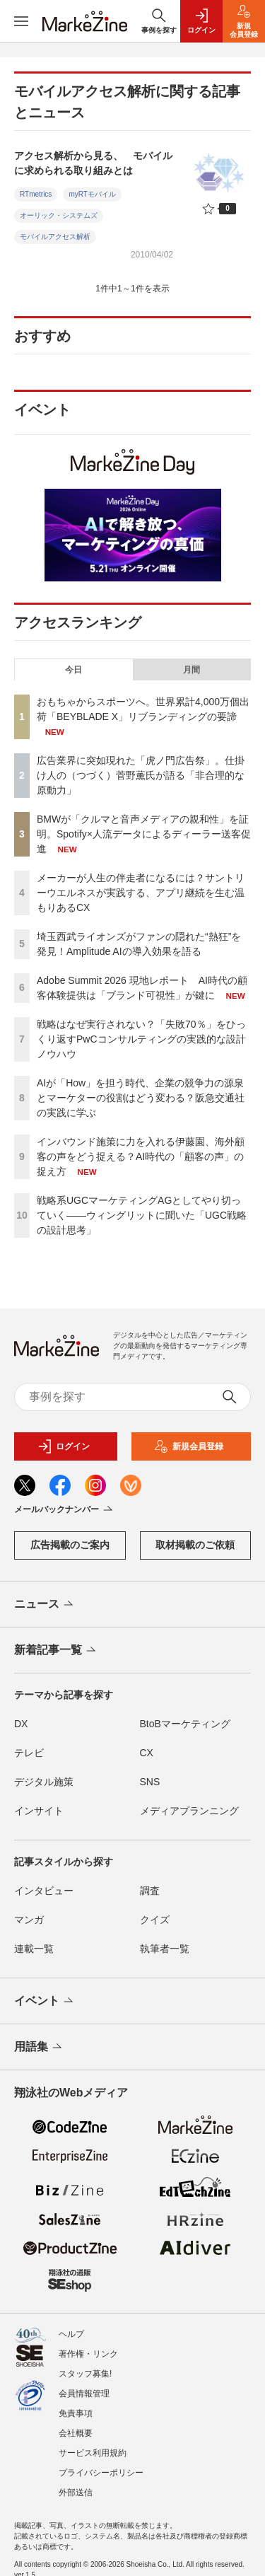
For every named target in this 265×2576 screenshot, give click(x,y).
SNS (150, 1781)
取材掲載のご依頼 (195, 1544)
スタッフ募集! (85, 2374)
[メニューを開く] (21, 21)
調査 (150, 1890)
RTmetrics (36, 194)
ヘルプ (71, 2334)
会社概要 (76, 2433)
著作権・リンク (88, 2354)
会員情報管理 (84, 2393)
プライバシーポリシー (101, 2473)
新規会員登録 (188, 1446)
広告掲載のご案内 (70, 1544)
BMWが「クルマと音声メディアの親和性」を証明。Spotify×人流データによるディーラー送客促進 (144, 833)
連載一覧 (34, 1948)
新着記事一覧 (56, 1651)
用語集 (39, 2048)
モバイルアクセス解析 (55, 236)
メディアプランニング (189, 1810)
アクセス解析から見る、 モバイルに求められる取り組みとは (93, 163)
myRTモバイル (92, 194)
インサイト (39, 1810)
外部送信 (76, 2492)
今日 (73, 670)
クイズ (155, 1919)
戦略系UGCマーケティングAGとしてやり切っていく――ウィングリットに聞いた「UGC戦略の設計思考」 (142, 1215)
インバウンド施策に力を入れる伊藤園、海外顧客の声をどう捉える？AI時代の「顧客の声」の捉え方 (141, 1156)
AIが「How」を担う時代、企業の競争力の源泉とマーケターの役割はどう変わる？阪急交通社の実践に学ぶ (141, 1097)
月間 (191, 670)
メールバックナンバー (64, 1510)
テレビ (29, 1752)
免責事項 (76, 2413)
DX (21, 1723)
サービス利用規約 (92, 2453)
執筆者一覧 (164, 1948)
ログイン (63, 1446)
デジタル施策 (43, 1781)
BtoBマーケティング (185, 1723)
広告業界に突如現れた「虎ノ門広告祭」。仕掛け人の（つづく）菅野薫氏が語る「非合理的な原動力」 (141, 775)
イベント (45, 2002)
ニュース (45, 1605)
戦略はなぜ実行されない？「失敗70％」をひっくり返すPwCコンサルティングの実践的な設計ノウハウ (141, 1039)
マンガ (29, 1919)
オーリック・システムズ (59, 215)
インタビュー (43, 1890)
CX (146, 1752)
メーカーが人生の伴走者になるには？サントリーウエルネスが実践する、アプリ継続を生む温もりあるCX (141, 892)
